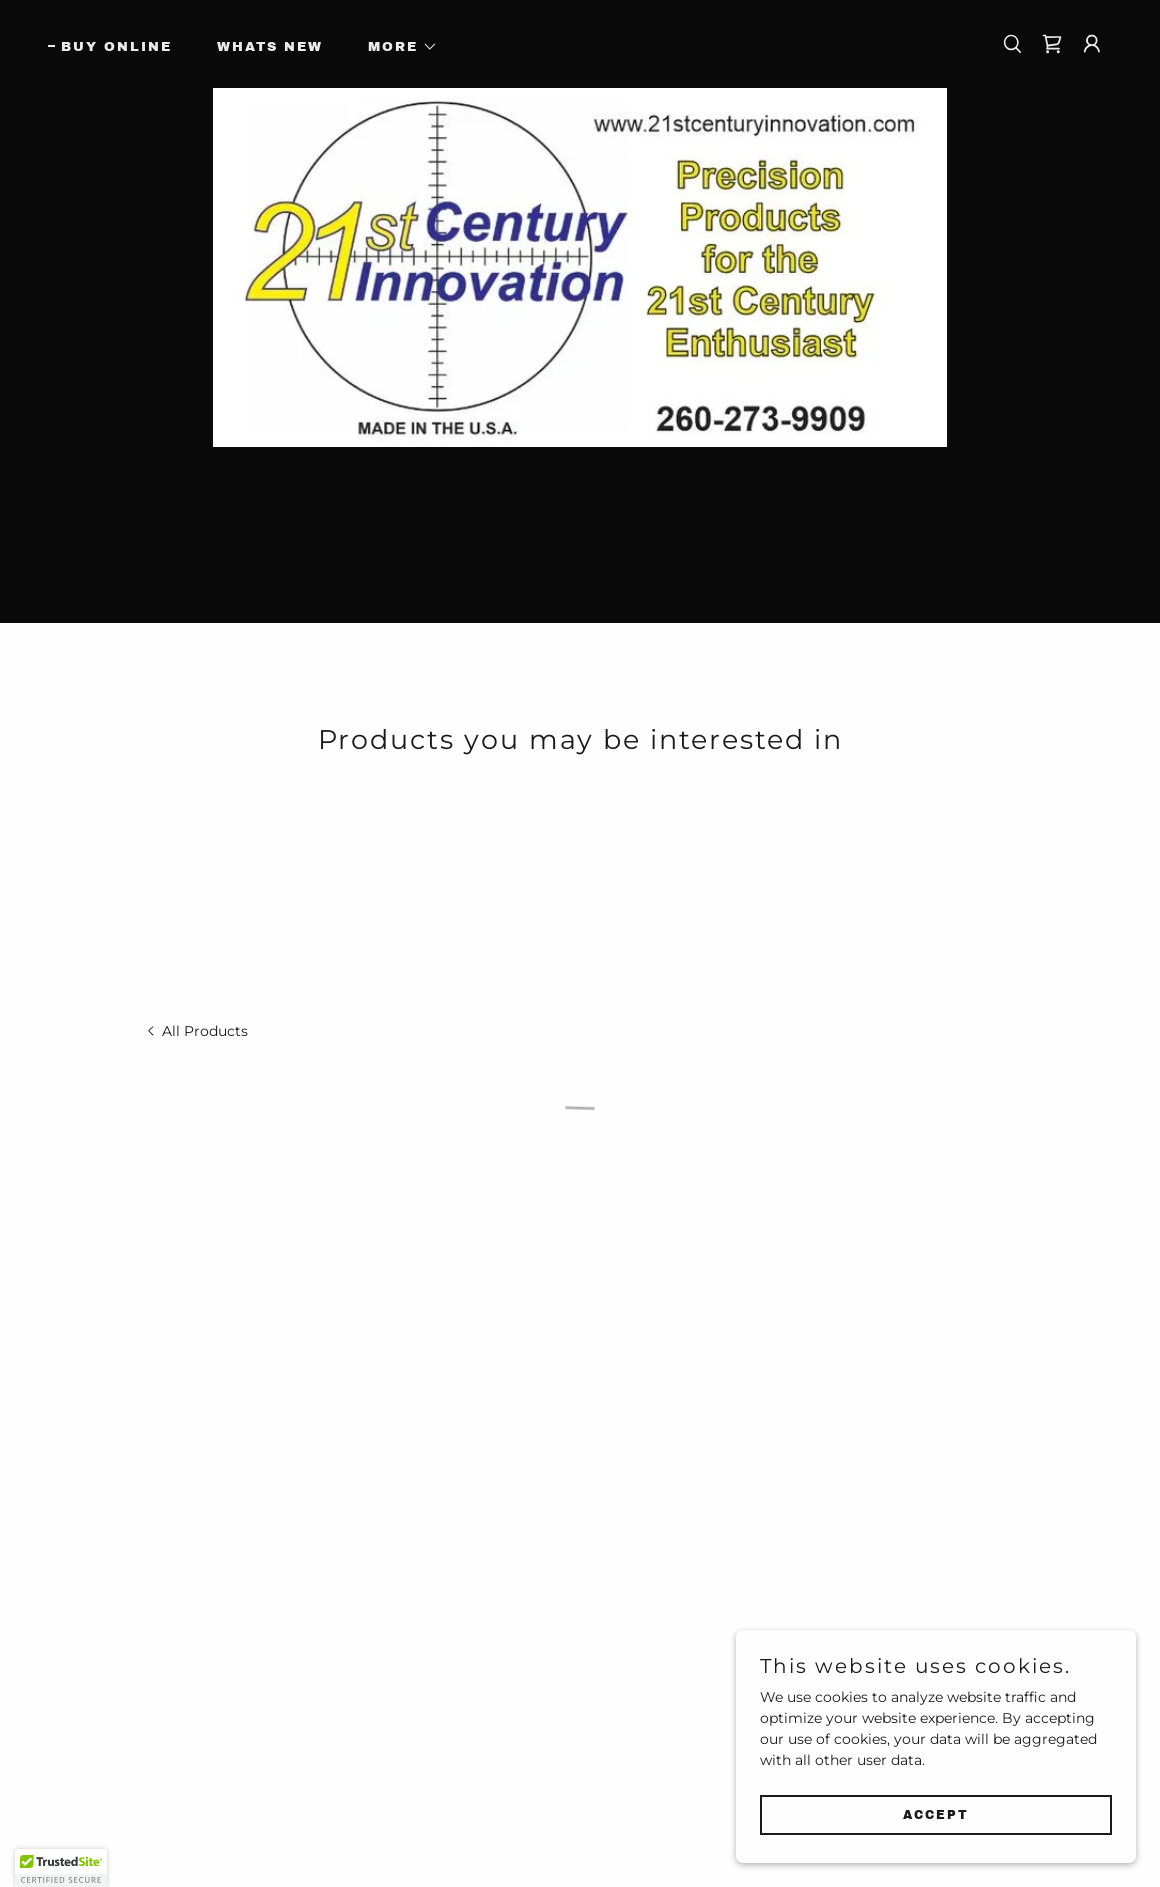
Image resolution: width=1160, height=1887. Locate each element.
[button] (396, 47)
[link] (196, 1030)
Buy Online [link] (116, 47)
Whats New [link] (270, 47)
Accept (936, 1815)
